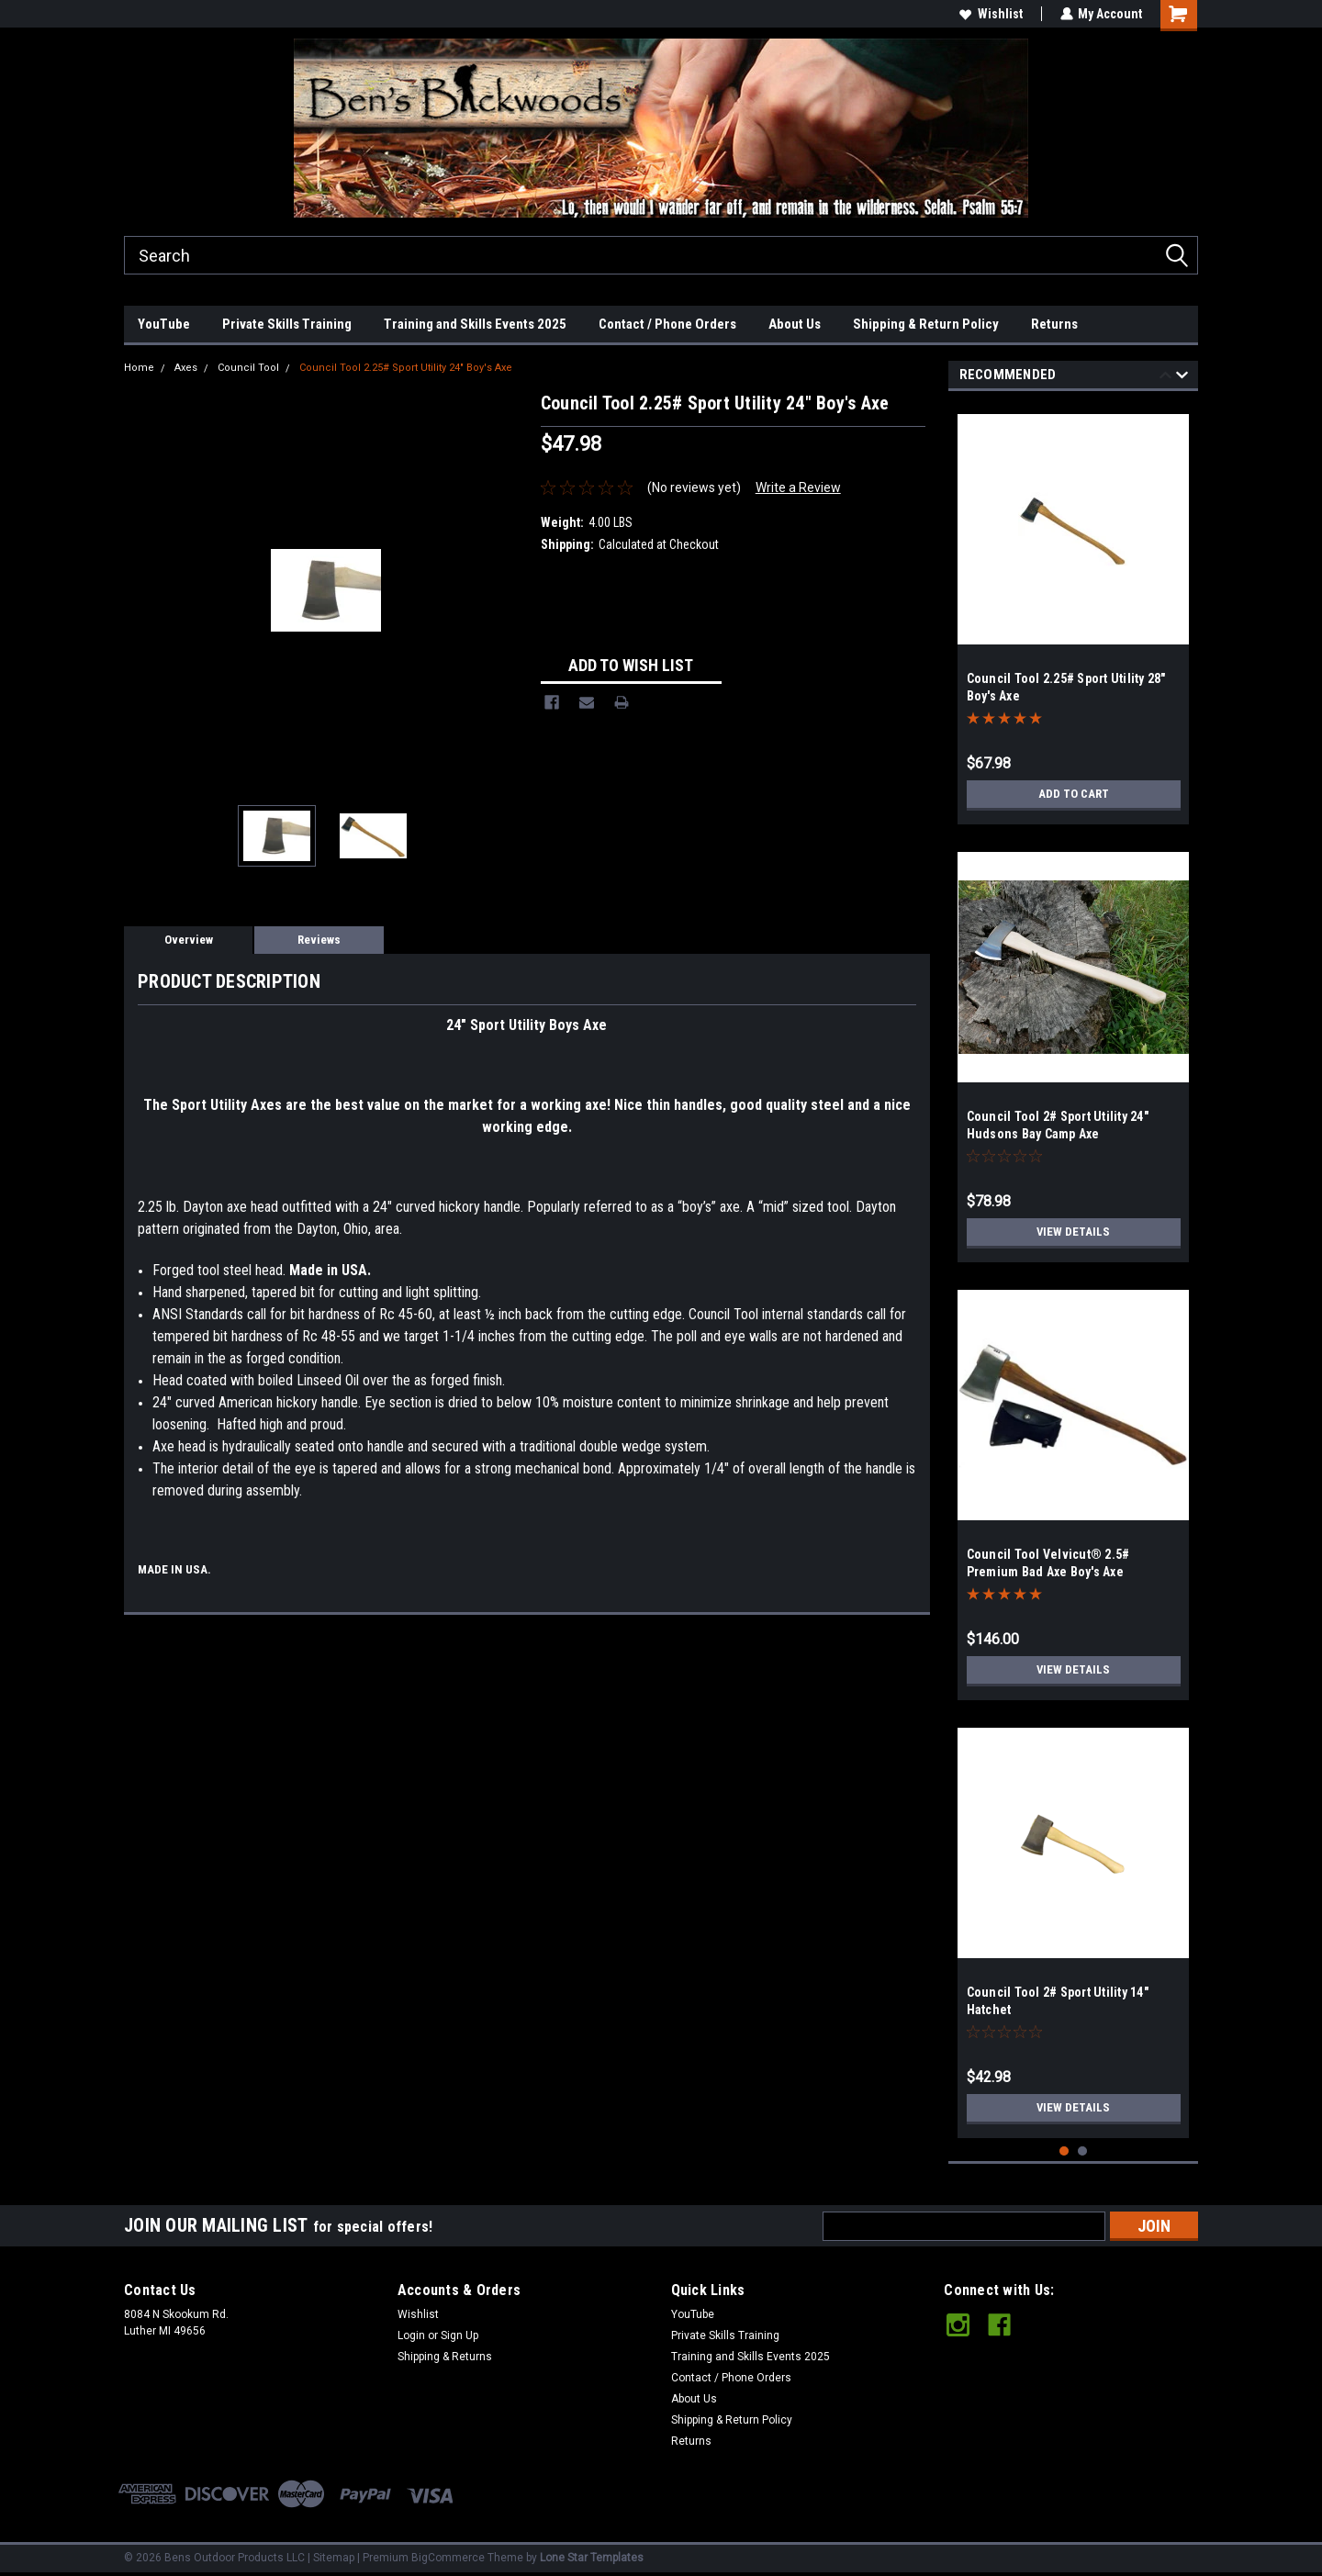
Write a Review (798, 487)
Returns (1054, 324)
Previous (1165, 378)
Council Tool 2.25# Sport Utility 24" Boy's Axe (405, 368)
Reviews (319, 939)
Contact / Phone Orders (667, 324)
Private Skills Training (287, 324)
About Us (794, 324)
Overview (188, 939)
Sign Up (459, 2335)
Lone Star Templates (592, 2557)
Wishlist (990, 13)
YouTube (164, 324)
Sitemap (333, 2557)
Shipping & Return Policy (926, 324)
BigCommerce (448, 2557)
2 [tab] (1083, 2151)
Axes (185, 368)
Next (1182, 378)
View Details (1073, 1232)
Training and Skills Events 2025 (475, 324)
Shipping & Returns (445, 2356)
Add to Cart (1073, 794)
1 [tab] (1064, 2151)
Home (139, 368)
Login (411, 2335)
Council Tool (248, 368)
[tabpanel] (1074, 612)
